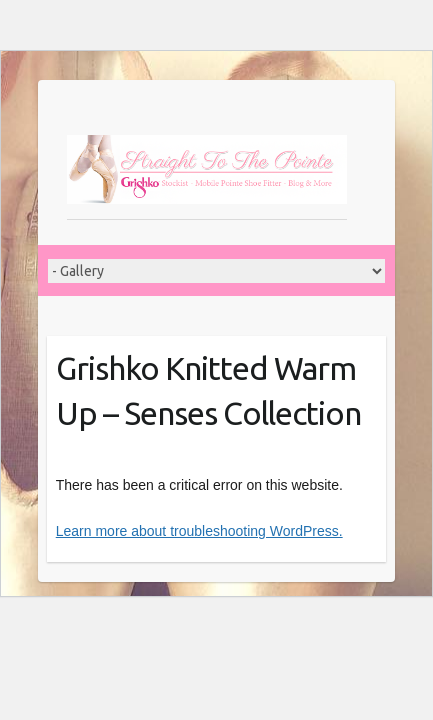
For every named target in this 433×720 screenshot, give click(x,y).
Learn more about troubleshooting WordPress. (199, 531)
